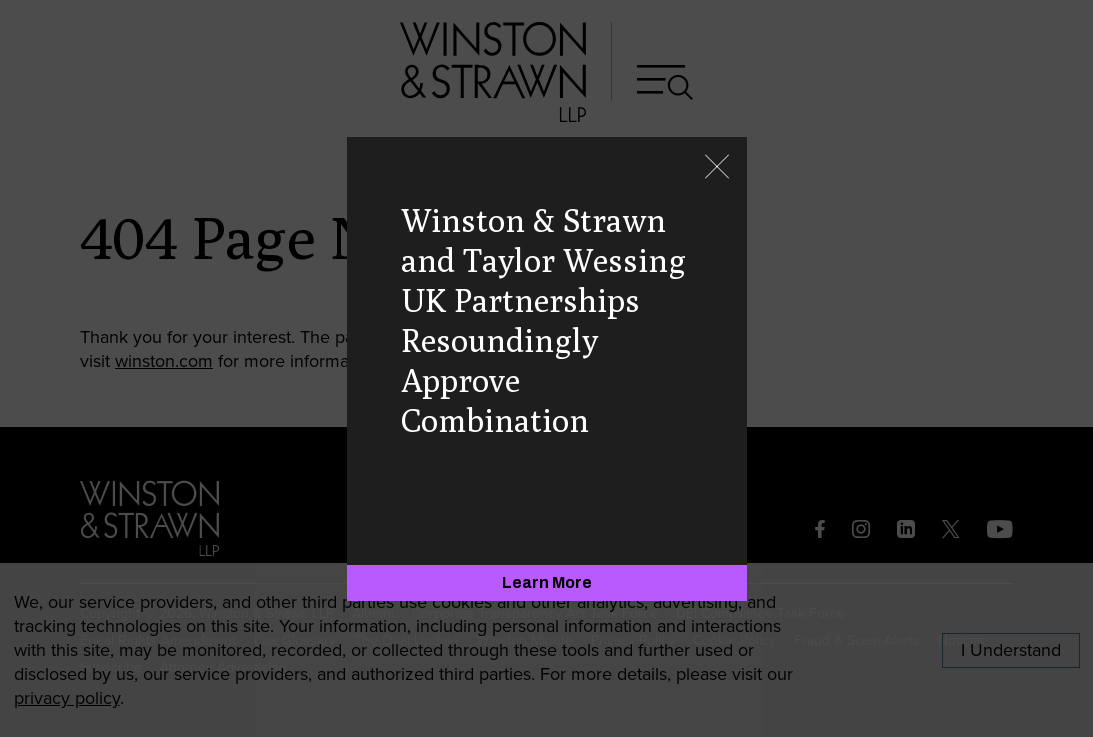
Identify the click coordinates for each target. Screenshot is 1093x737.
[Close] (717, 168)
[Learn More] (547, 583)
